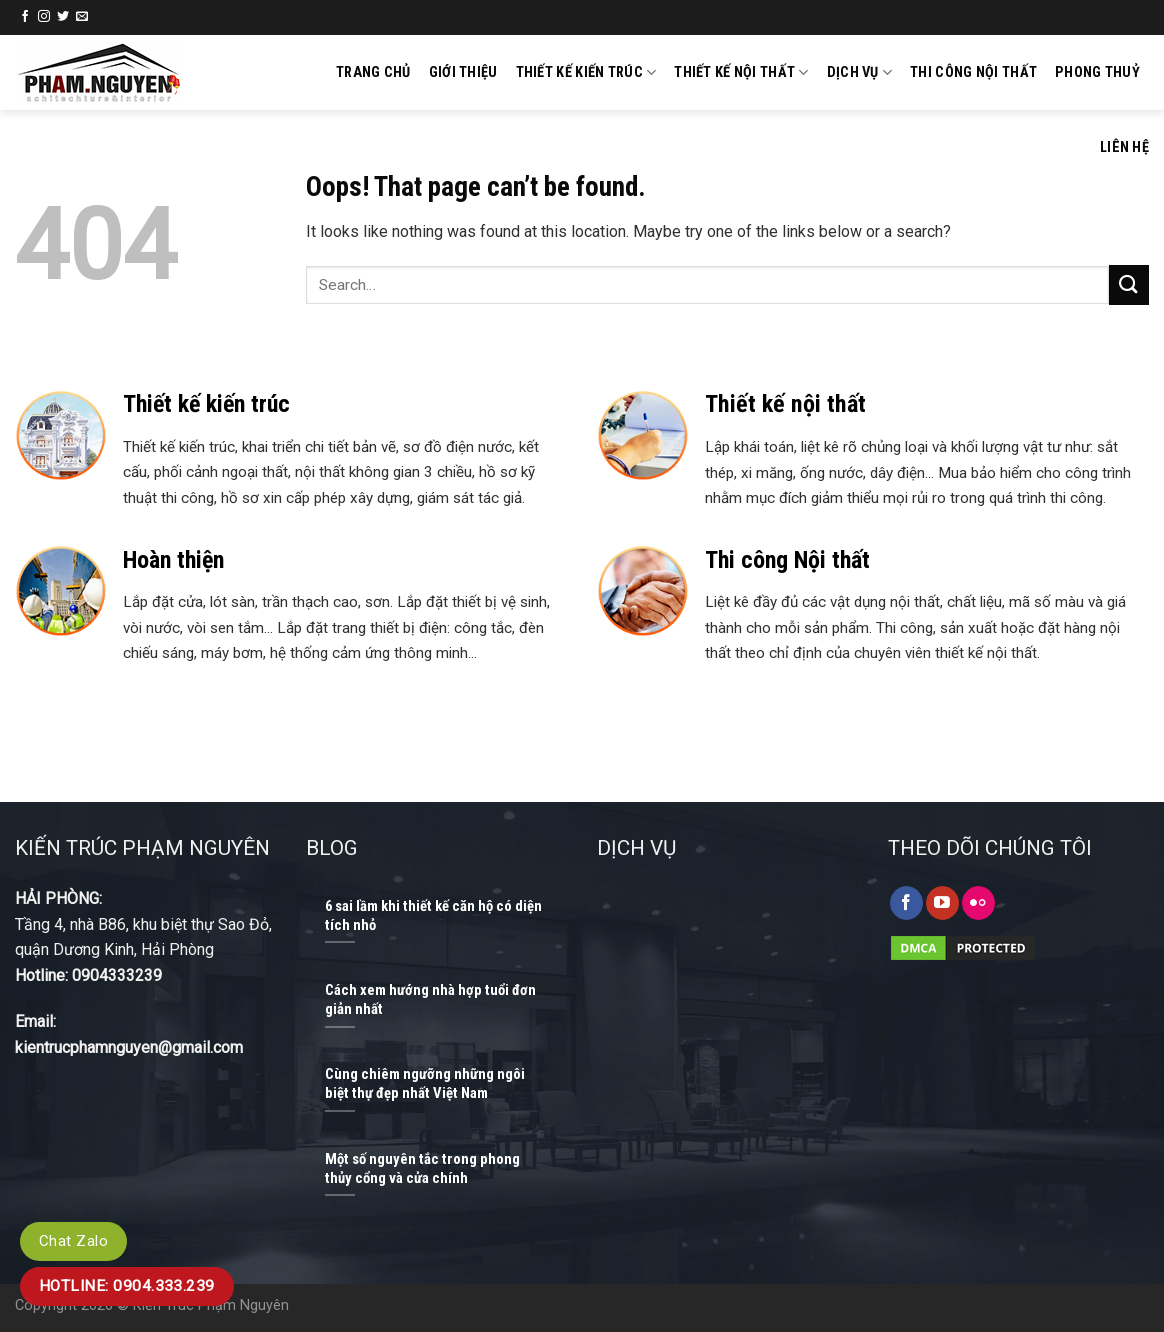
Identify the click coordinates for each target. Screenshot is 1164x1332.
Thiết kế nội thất (741, 72)
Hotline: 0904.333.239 (127, 1286)
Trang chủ (373, 72)
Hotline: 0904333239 (88, 975)
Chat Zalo (73, 1241)
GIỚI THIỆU (463, 72)
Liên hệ (1124, 147)
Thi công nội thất (973, 72)
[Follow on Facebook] (25, 17)
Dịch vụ (860, 72)
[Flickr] (978, 903)
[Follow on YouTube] (942, 903)
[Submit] (1129, 284)
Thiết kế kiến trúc (586, 72)
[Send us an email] (82, 17)
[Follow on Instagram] (44, 17)
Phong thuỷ (1097, 72)
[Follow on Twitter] (63, 17)
